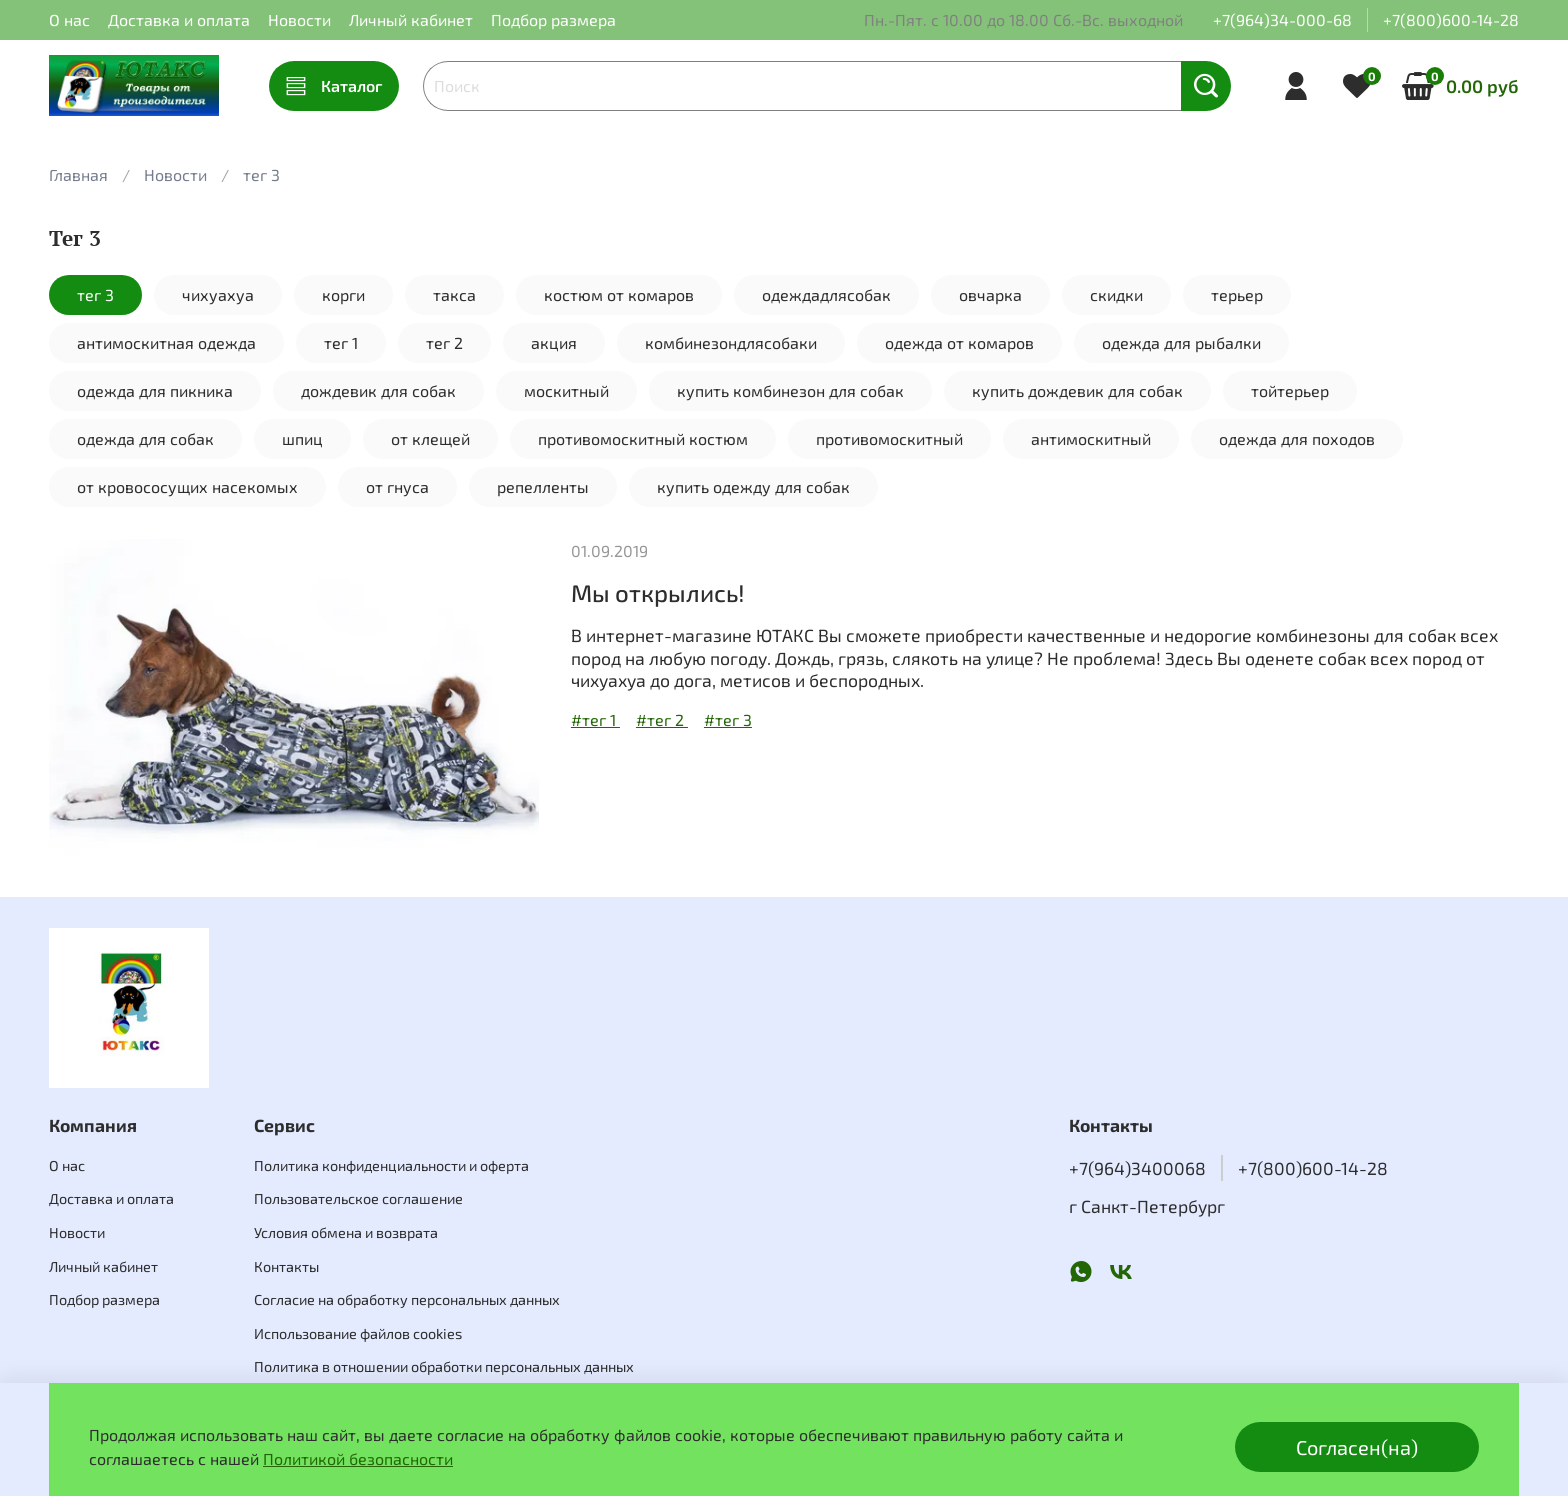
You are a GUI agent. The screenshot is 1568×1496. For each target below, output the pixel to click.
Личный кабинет (411, 19)
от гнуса (397, 486)
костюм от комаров (619, 294)
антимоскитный (1091, 438)
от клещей (430, 438)
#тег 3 (728, 719)
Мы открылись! (658, 592)
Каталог (334, 86)
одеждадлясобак (826, 294)
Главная (78, 174)
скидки (1116, 294)
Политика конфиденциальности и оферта (391, 1165)
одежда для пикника (155, 390)
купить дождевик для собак (1077, 390)
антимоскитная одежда (166, 342)
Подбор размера (553, 19)
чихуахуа (218, 294)
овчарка (990, 294)
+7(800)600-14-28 (1451, 19)
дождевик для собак (378, 390)
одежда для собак (145, 438)
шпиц (302, 438)
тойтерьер (1290, 390)
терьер (1237, 294)
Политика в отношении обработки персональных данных (444, 1366)
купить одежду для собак (753, 486)
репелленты (543, 486)
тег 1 (341, 342)
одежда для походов (1297, 438)
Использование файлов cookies (358, 1333)
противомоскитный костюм (643, 438)
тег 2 (444, 342)
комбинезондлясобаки (731, 342)
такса (454, 294)
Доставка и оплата (179, 19)
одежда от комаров (959, 342)
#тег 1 (595, 719)
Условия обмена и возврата (346, 1232)
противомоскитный (889, 438)
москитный (566, 390)
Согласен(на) (1357, 1447)
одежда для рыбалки (1181, 342)
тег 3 (95, 294)
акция (554, 342)
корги (343, 294)
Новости (299, 19)
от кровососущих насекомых (187, 486)
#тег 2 (662, 719)
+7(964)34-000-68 (1282, 19)
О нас (69, 19)
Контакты (286, 1266)
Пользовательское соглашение (358, 1198)
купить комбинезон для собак (790, 390)
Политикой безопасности (358, 1458)
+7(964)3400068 (1137, 1168)
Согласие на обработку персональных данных (407, 1299)
